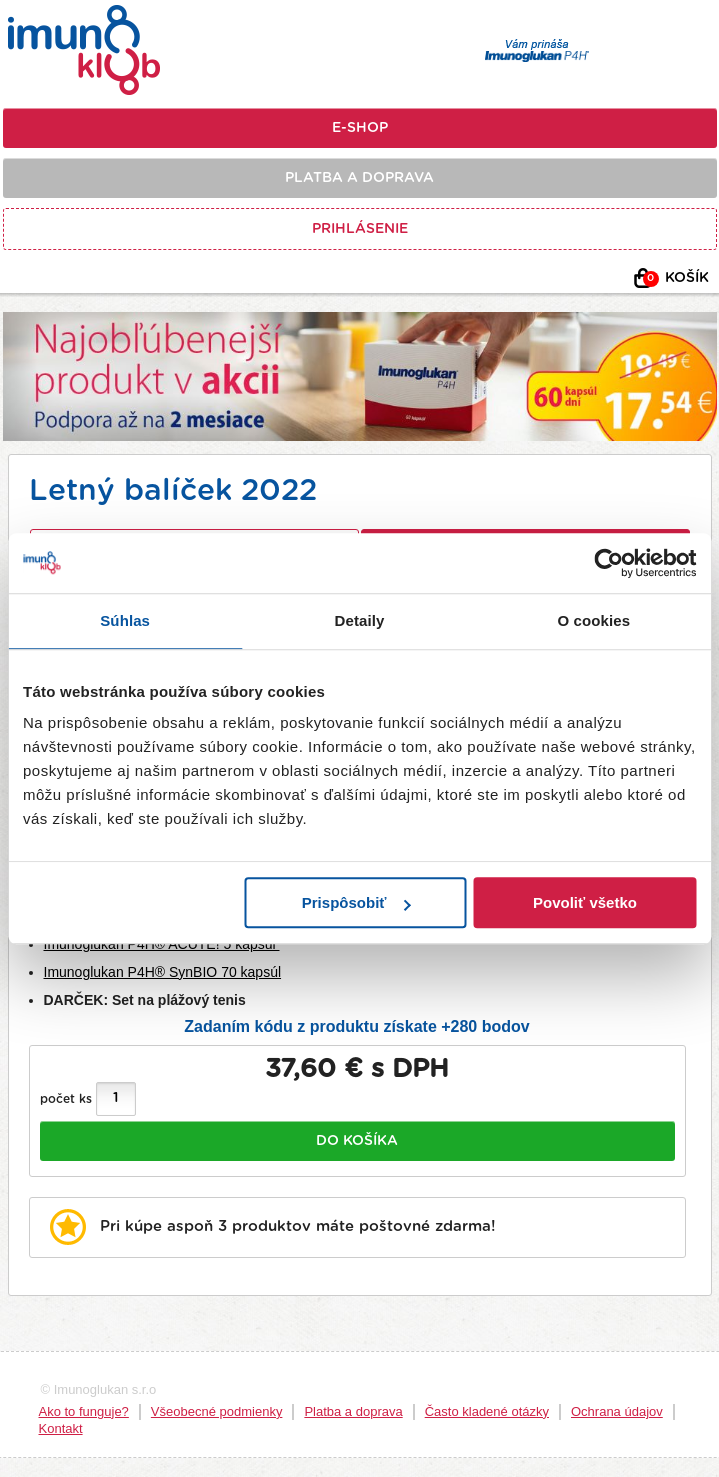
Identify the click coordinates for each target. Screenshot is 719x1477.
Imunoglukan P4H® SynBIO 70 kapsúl (163, 972)
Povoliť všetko (585, 902)
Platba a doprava (359, 178)
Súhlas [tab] (125, 620)
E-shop (360, 128)
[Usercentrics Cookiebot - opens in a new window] (608, 563)
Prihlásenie (360, 229)
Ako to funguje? (84, 1411)
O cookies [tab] (594, 620)
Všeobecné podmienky (217, 1411)
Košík (676, 279)
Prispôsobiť (356, 902)
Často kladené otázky (487, 1411)
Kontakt (61, 1428)
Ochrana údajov (617, 1411)
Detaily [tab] (360, 620)
